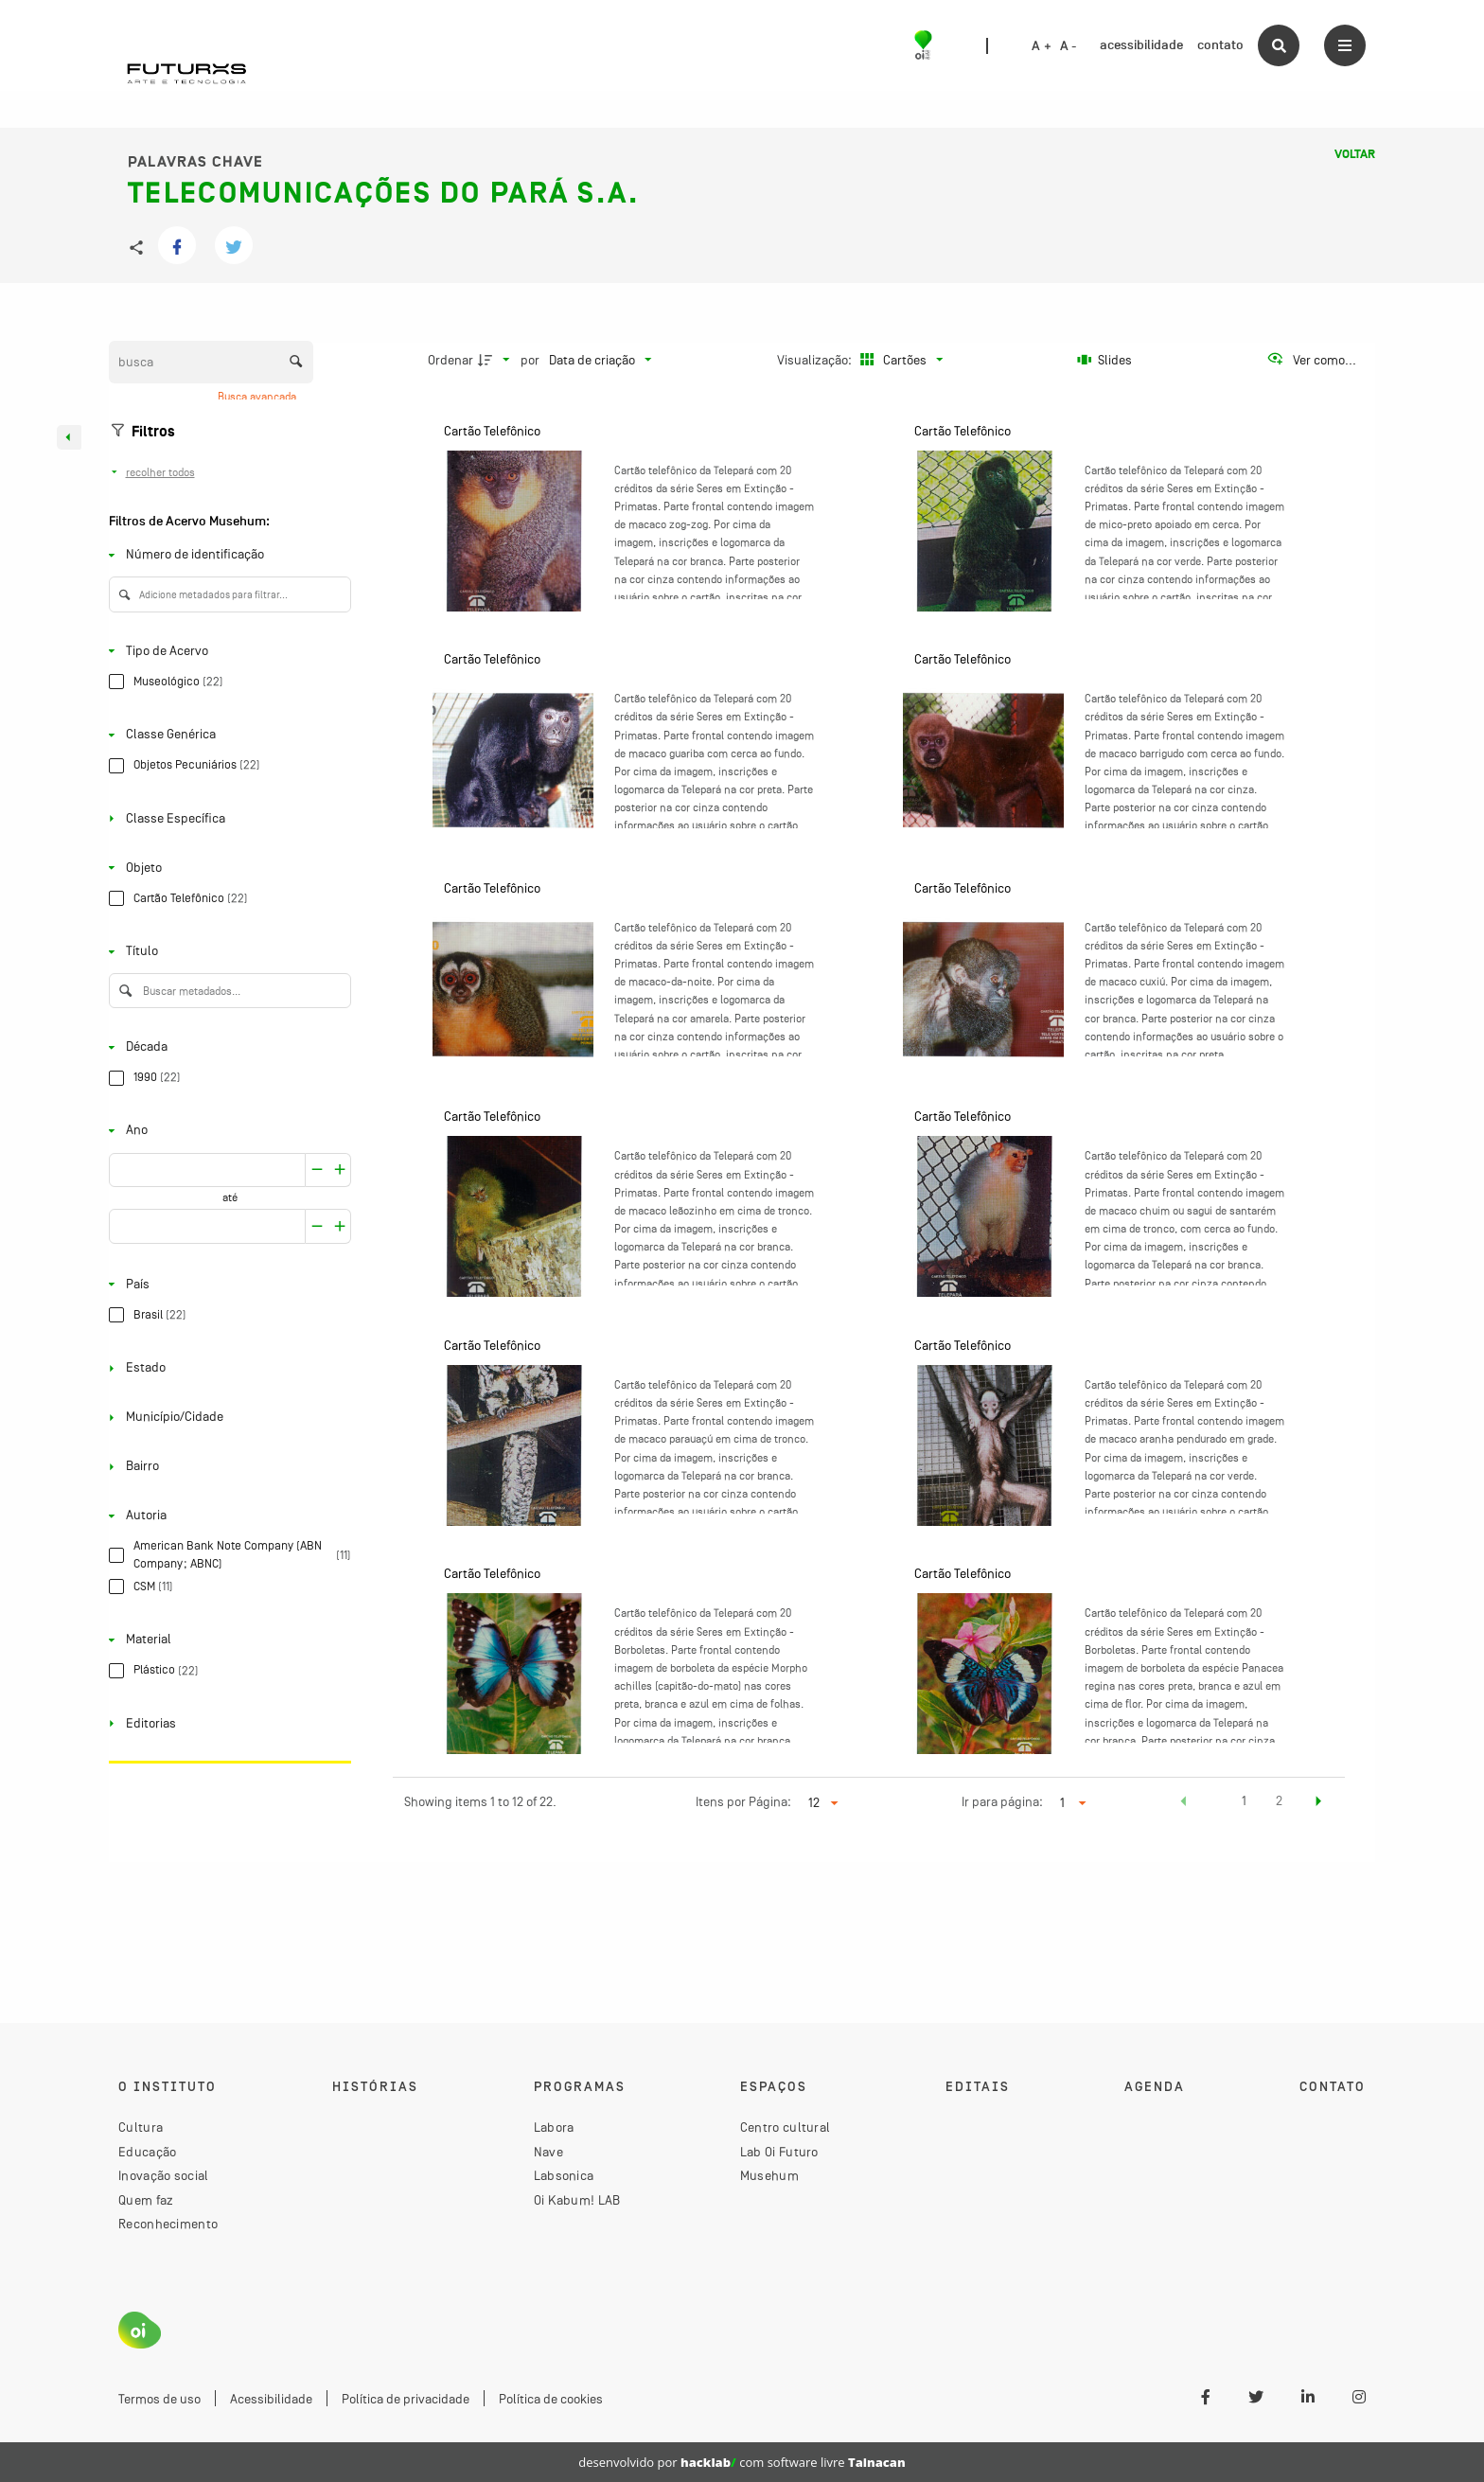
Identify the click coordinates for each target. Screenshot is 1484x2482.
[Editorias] (226, 1723)
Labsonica (564, 2175)
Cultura (140, 2127)
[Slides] (1105, 360)
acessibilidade (1141, 45)
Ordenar (450, 359)
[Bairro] (226, 1467)
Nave (548, 2151)
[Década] (226, 1047)
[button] (1184, 1803)
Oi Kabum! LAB (577, 2199)
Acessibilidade (271, 2398)
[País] (226, 1284)
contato (1220, 45)
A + (1041, 46)
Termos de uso (159, 2398)
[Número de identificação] (226, 555)
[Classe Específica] (226, 818)
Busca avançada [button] (258, 396)
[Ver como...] (1311, 360)
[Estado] (226, 1368)
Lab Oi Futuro (779, 2151)
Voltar (1354, 154)
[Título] (226, 952)
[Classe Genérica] (226, 735)
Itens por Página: (743, 1801)
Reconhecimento (168, 2223)
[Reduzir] (340, 1170)
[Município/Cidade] (226, 1417)
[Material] (226, 1640)
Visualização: (816, 359)
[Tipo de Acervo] (226, 651)
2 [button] (1279, 1800)
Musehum (769, 2175)
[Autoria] (226, 1516)
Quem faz (145, 2199)
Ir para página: (1002, 1801)
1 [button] (1244, 1800)
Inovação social (163, 2175)
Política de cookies (551, 2398)
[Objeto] (226, 868)
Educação (147, 2151)
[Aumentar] (317, 1170)
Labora (554, 2127)
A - (1068, 46)
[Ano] (226, 1131)
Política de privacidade (405, 2398)
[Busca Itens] (211, 362)
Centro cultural (785, 2127)
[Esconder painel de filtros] (69, 437)
